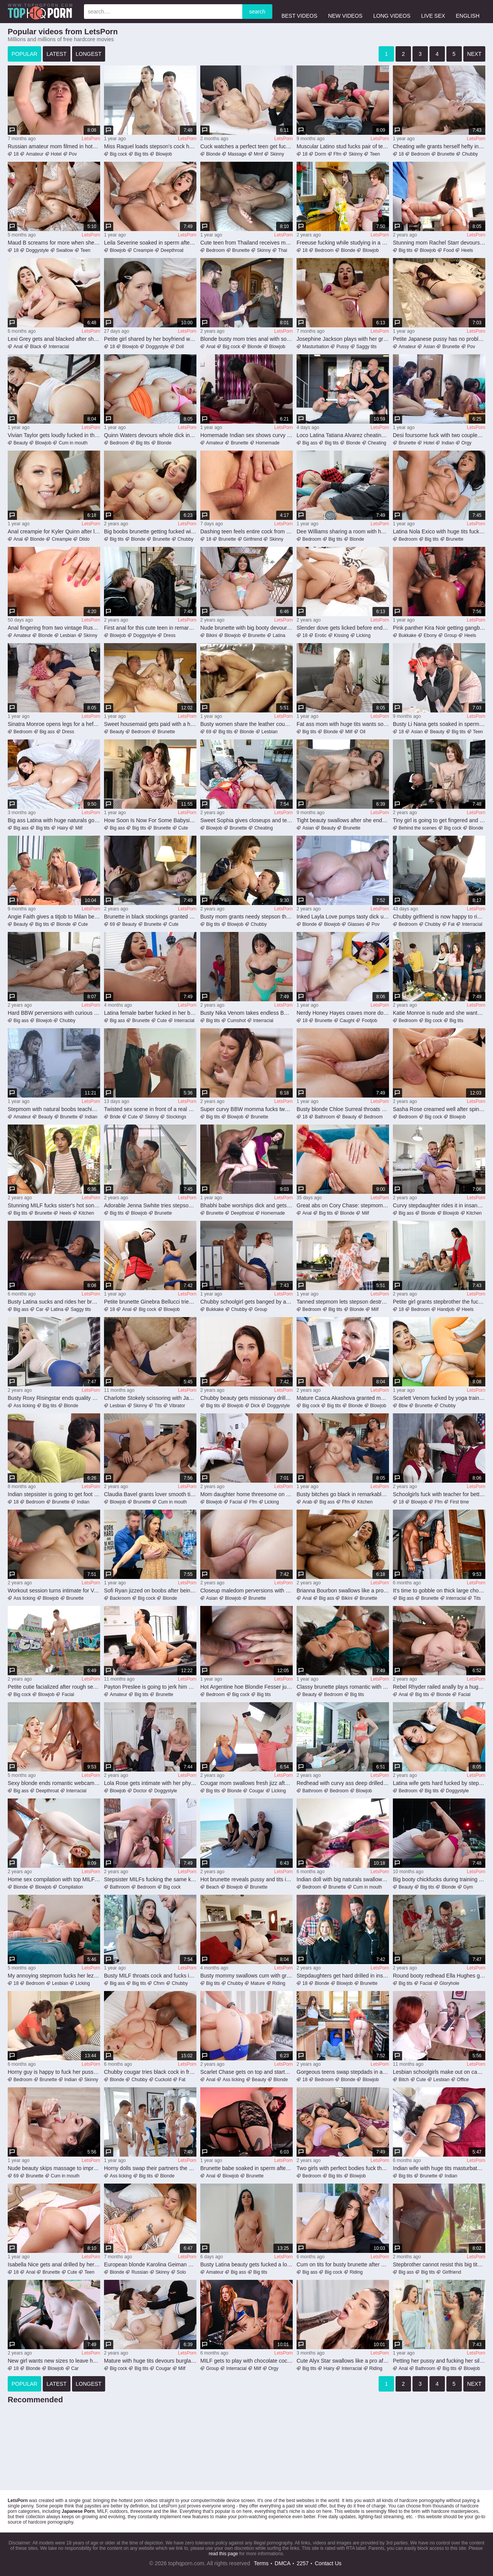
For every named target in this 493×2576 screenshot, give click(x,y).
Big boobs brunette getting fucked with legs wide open (150, 531)
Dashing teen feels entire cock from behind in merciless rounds (246, 531)
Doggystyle (37, 250)
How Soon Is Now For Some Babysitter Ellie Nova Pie (150, 820)
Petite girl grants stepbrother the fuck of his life (439, 1302)
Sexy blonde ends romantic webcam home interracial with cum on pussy (54, 1783)
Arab (307, 1502)
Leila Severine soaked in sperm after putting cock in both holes (150, 243)
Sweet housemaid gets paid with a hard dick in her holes (150, 724)
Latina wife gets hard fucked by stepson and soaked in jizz (439, 1783)
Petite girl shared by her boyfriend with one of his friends (150, 339)
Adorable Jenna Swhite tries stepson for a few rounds (150, 1205)
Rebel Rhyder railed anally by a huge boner (439, 1687)
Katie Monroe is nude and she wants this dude (439, 1013)
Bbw (403, 1405)
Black (35, 346)
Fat (451, 924)
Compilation (71, 1887)
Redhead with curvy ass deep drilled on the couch (343, 1783)
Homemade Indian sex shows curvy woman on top (246, 435)
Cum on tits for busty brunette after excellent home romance (343, 2264)
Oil (363, 731)
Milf (348, 731)
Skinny (277, 154)
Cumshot (236, 1020)
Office (463, 2079)
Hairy (62, 828)
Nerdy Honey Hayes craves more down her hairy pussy (343, 1013)
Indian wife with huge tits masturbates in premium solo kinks (439, 2168)
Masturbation (315, 346)
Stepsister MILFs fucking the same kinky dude (150, 1879)
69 (208, 731)
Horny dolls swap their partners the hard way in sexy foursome (150, 2168)
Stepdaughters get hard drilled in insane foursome (343, 1976)
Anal (18, 346)
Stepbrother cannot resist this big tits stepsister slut (439, 2264)
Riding (278, 1983)
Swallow (64, 250)
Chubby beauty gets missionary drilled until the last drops (246, 1398)
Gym (468, 1887)
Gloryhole (449, 1983)
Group (450, 635)
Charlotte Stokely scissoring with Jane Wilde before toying (150, 1398)
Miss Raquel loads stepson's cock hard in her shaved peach (150, 146)
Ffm (338, 154)
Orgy (466, 443)
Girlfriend (252, 539)
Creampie (143, 250)
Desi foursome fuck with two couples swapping (439, 435)
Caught (347, 1020)
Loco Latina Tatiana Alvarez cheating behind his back (343, 435)
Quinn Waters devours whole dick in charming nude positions (150, 435)
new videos (345, 11)
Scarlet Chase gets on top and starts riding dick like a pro (246, 2072)
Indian (447, 443)
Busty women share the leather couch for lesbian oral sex (246, 724)
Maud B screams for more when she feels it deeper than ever (54, 243)
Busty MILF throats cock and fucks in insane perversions (150, 1976)
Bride (115, 1117)
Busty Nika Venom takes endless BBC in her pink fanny (246, 1013)
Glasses (355, 924)
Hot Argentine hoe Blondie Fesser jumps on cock (246, 1687)
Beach (212, 1887)
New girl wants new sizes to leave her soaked (54, 2361)
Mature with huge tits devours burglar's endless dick (150, 2361)
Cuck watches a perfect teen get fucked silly (246, 146)
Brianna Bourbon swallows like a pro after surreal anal (343, 1590)
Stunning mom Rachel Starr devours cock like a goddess (439, 243)
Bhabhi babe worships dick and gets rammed (246, 1205)
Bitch (404, 2079)
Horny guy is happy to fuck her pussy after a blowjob (54, 2072)
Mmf (258, 154)
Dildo (84, 539)
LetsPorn (91, 138)
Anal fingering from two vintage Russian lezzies (54, 628)
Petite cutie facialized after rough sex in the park (54, 1687)
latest (57, 54)
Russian (139, 2272)
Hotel (56, 154)
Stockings (176, 1117)
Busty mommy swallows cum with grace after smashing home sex (246, 1976)
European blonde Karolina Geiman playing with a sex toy (150, 2264)
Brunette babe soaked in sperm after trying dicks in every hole (246, 2168)
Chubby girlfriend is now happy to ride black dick (439, 916)
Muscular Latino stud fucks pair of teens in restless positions (343, 146)
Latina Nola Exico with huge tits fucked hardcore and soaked (439, 531)
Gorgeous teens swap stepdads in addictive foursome (343, 2072)
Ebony (430, 635)
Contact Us (328, 2563)
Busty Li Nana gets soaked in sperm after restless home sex (439, 724)
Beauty (20, 443)
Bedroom (420, 154)
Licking (363, 635)
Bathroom (325, 1117)
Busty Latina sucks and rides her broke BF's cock (54, 1302)
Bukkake (407, 635)
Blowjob (164, 154)
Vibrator (177, 1405)
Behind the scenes (418, 828)
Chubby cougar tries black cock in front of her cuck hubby (150, 2072)
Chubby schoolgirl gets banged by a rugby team (246, 1302)
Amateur (34, 154)
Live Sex (433, 11)
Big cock (118, 154)
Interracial (59, 346)
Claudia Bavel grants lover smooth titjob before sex (150, 1494)
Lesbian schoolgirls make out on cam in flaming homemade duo (439, 2072)
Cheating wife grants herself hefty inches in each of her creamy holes (439, 146)
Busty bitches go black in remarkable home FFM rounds (343, 1494)
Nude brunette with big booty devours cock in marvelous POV (246, 628)
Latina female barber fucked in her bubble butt (150, 1013)
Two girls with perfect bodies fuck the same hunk (343, 2168)
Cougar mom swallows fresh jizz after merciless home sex (246, 1783)
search (257, 11)
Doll (180, 346)
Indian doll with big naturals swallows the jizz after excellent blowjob (343, 1879)
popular (24, 54)
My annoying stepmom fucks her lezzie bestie (54, 1976)
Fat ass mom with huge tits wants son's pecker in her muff (343, 724)
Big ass (309, 443)
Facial (236, 1502)
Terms (261, 2563)
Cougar (256, 1790)
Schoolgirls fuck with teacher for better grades (439, 1494)
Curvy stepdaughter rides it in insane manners (439, 1205)
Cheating (377, 443)
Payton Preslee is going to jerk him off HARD (150, 1687)
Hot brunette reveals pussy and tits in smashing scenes (246, 1879)
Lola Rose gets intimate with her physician (150, 1783)
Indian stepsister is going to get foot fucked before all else (54, 1494)
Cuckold (163, 2079)
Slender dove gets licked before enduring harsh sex (343, 628)
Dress (169, 635)
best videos (299, 11)
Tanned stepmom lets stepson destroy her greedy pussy (343, 1302)
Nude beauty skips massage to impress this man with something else (54, 2168)
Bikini (211, 635)
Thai (282, 250)
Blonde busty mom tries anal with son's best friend (246, 339)
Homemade (268, 443)
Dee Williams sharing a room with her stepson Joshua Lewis (343, 531)
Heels (467, 250)
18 (15, 154)
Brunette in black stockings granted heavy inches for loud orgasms (150, 916)
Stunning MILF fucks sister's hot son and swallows (54, 1205)
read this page (223, 2553)
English (468, 11)
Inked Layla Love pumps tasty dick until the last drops (343, 916)
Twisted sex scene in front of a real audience (150, 1109)
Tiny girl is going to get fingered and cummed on (439, 820)
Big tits (141, 154)
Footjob (369, 1020)
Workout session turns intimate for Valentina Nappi (54, 1590)
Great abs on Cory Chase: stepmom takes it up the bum (343, 1205)
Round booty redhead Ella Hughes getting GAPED (439, 1976)
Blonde (213, 154)
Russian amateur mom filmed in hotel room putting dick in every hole (54, 146)
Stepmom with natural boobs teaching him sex (54, 1109)
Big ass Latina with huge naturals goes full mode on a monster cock (54, 820)
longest (89, 54)
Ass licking (24, 1405)
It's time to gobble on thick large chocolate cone (439, 1590)
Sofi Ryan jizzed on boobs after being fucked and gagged (150, 1590)
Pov (73, 154)
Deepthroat (172, 250)
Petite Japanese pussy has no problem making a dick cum (439, 339)
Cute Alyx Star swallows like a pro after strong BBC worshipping (343, 2361)
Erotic (321, 635)
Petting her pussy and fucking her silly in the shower (439, 2361)
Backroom (120, 1598)
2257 (303, 2563)
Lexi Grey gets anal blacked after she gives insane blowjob (54, 339)
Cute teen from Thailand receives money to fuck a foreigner (246, 243)
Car (39, 1309)
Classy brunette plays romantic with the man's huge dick (343, 1687)
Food (448, 250)
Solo (181, 2272)
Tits (158, 1405)
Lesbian (68, 635)
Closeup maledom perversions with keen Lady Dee (246, 1590)
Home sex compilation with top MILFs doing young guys (54, 1879)
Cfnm (158, 1983)
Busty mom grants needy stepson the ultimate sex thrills (246, 916)
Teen (375, 154)
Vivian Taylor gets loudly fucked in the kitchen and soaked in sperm (54, 435)
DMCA (282, 2563)
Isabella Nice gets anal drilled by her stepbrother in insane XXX (54, 2264)
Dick (255, 1405)
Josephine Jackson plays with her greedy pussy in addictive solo (343, 339)
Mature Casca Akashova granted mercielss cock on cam (343, 1398)
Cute (183, 828)
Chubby (470, 154)
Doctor (140, 1790)
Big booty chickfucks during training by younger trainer (439, 1879)
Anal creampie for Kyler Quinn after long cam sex (54, 531)
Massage (237, 154)
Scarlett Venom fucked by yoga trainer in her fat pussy (439, 1398)
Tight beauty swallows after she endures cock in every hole (343, 820)
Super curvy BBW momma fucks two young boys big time (246, 1109)
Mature (257, 1983)
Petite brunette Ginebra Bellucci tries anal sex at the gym (150, 1302)
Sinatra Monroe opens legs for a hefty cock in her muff (54, 724)
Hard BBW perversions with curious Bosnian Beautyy (54, 1013)
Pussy (342, 346)
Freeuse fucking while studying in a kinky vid (343, 243)
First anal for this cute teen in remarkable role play (150, 628)
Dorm (320, 154)
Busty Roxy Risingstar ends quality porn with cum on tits (54, 1398)
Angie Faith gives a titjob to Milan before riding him (54, 916)
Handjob (445, 1309)
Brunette (445, 154)
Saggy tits (366, 346)
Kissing (341, 635)
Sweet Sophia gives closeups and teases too (246, 820)
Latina (279, 635)
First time (459, 1502)
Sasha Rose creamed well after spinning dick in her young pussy (439, 1109)
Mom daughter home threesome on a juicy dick (246, 1494)
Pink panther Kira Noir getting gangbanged (439, 628)
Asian (429, 346)
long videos (391, 11)
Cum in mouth (73, 443)
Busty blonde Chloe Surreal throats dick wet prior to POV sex (343, 1109)
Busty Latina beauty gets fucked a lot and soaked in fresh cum (246, 2264)
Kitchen (86, 1213)
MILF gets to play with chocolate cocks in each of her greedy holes (246, 2361)
